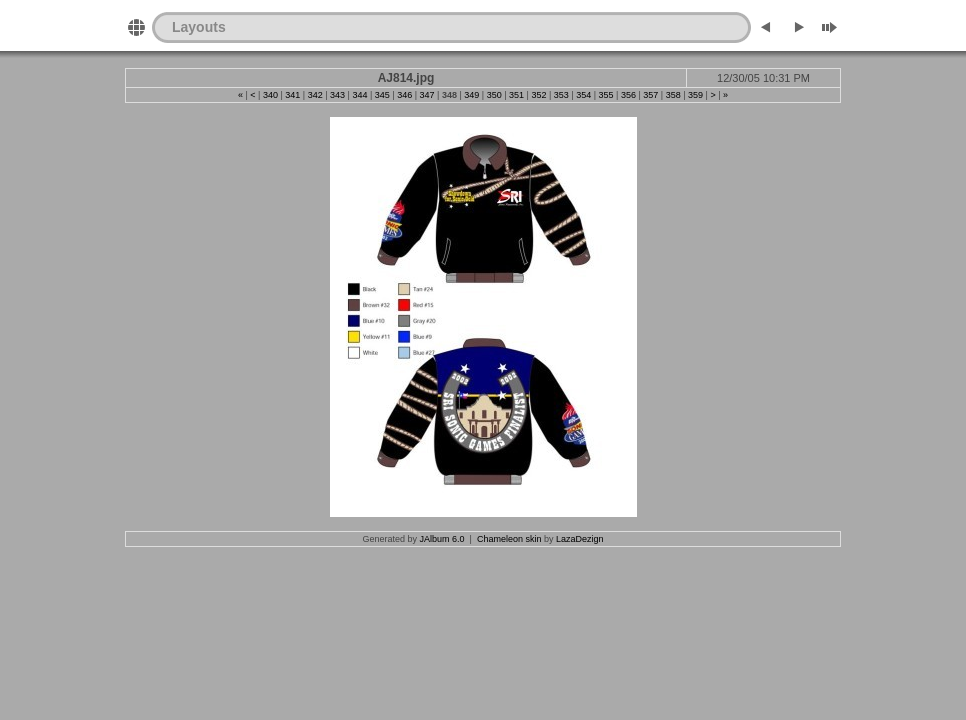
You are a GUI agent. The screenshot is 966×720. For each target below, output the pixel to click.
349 (471, 95)
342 (315, 95)
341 (292, 95)
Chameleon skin (509, 539)
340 (270, 95)
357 (650, 95)
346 (404, 95)
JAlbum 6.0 (442, 539)
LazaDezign (580, 539)
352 (538, 95)
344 (359, 95)
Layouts (199, 27)
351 (516, 95)
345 (382, 95)
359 (695, 95)
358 (673, 95)
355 (606, 95)
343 (337, 95)
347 (427, 95)
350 (494, 95)
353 (561, 95)
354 (583, 95)
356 (628, 95)
